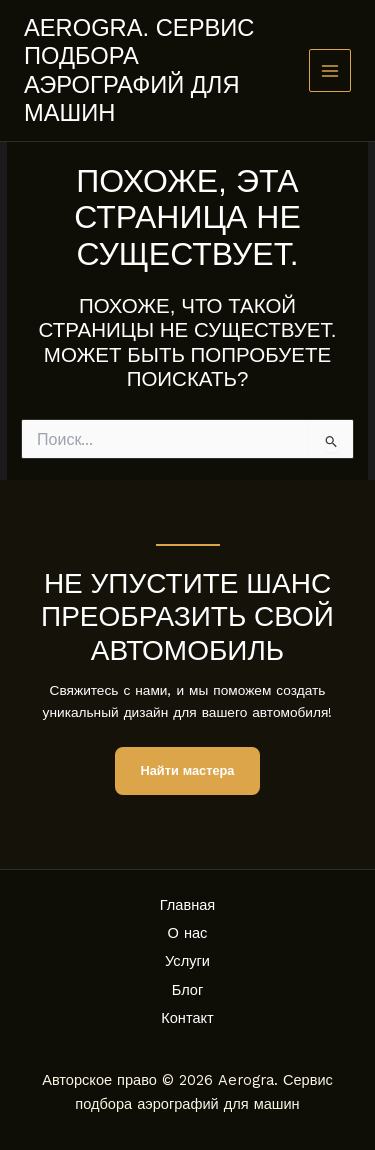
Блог (188, 990)
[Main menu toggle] (330, 70)
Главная (188, 905)
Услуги (187, 961)
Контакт (187, 1018)
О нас (188, 933)
